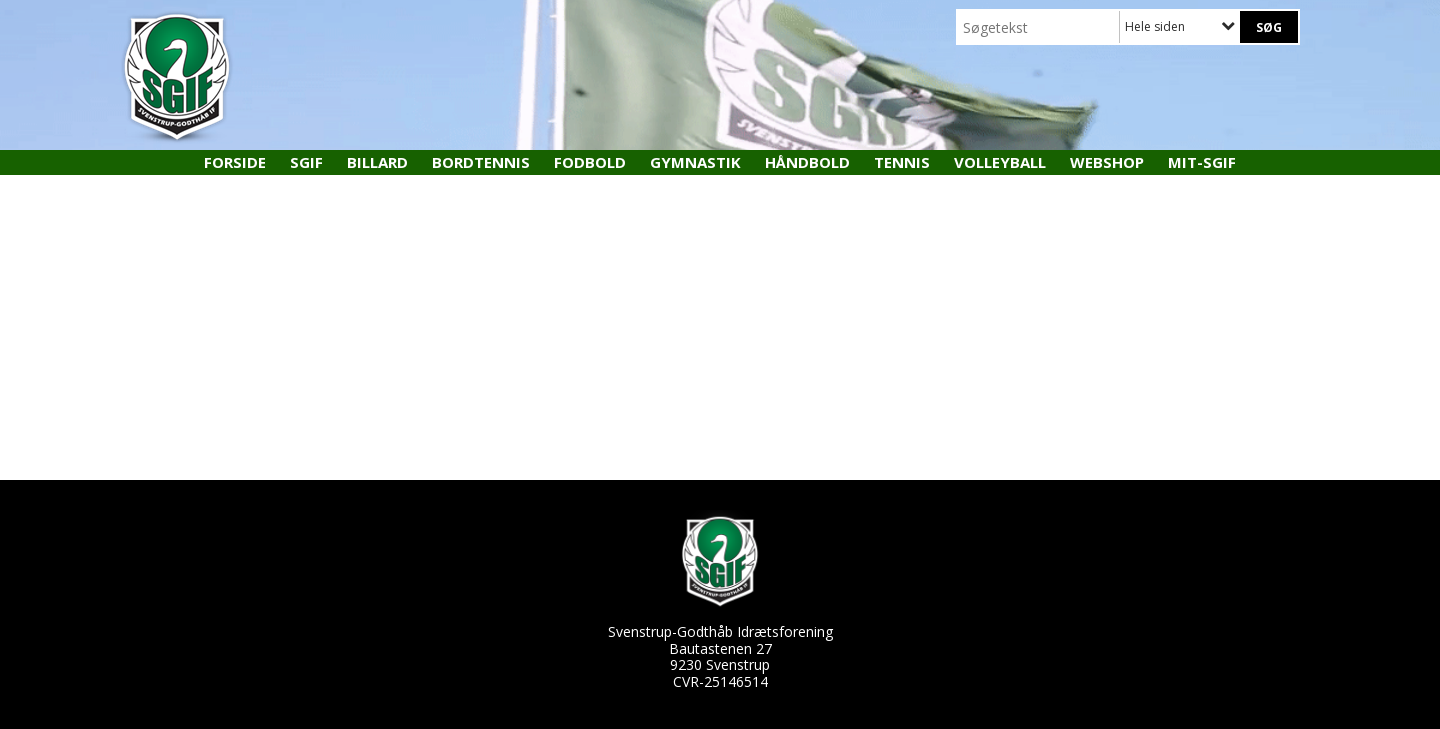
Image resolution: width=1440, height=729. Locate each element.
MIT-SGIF (1202, 162)
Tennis (902, 162)
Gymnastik (695, 162)
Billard (377, 162)
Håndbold (807, 162)
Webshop (1107, 162)
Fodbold (590, 162)
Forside (235, 162)
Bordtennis (481, 162)
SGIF (306, 162)
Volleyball (1000, 162)
